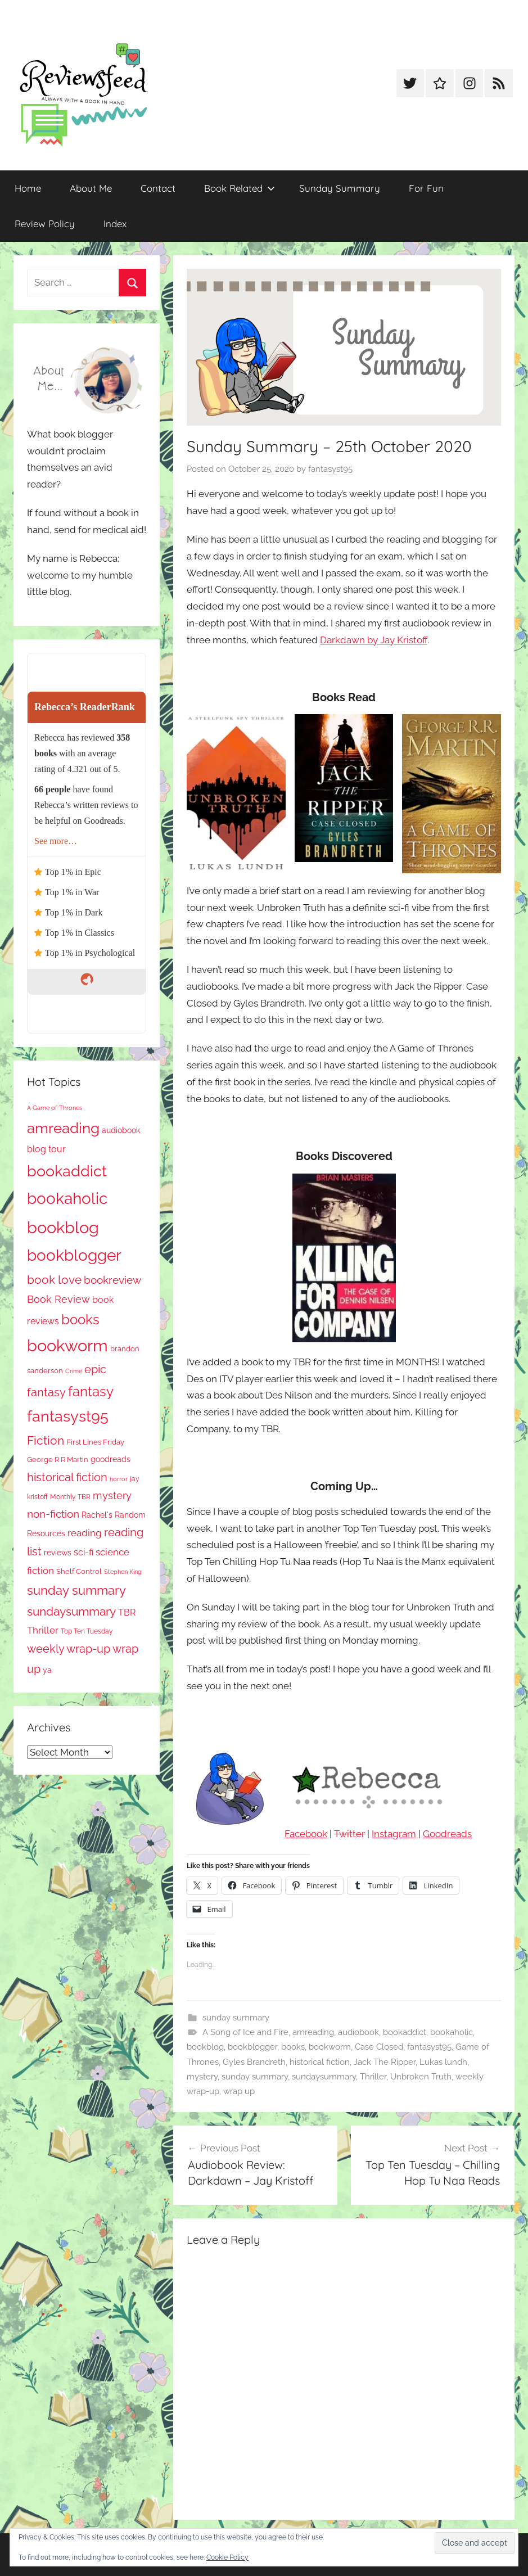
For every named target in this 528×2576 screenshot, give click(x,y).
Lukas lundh (443, 2062)
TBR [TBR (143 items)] (127, 1612)
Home (28, 188)
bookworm (330, 2047)
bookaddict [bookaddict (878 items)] (67, 1171)
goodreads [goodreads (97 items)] (110, 1459)
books (293, 2047)
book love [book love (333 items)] (54, 1280)
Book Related (239, 188)
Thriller (373, 2077)
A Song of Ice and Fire (245, 2032)
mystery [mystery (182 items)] (112, 1495)
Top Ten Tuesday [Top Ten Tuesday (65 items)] (87, 1631)
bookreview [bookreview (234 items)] (112, 1280)
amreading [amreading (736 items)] (63, 1127)
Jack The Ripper (385, 2062)
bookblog (205, 2047)
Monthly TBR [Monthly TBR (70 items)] (70, 1497)
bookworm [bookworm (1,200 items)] (67, 1345)
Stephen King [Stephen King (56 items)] (123, 1571)
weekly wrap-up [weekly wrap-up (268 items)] (68, 1648)
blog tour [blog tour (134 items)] (46, 1149)
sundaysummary (324, 2077)
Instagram (394, 1833)
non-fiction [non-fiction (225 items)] (53, 1514)
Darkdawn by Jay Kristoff (373, 640)
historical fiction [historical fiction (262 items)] (67, 1477)
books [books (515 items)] (80, 1319)
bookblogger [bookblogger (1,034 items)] (74, 1255)
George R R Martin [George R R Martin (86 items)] (57, 1459)
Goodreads (447, 1833)
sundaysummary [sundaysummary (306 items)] (71, 1611)
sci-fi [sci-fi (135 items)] (83, 1552)
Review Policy (45, 223)
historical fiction (320, 2062)
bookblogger (252, 2047)
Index (115, 223)
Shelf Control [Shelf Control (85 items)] (79, 1571)
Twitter (349, 1833)
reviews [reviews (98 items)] (57, 1552)
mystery (202, 2077)
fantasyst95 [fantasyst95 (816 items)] (68, 1416)
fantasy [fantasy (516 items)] (91, 1391)
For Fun (426, 188)
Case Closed (379, 2047)
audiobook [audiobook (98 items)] (121, 1130)
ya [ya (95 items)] (47, 1670)
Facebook (306, 1833)
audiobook (358, 2032)
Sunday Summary (339, 188)
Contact (158, 188)
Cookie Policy (227, 2557)
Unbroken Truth (421, 2077)
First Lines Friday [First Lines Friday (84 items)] (95, 1442)
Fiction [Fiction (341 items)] (45, 1440)
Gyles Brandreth (254, 2062)
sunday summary (235, 2018)
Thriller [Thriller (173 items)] (42, 1630)
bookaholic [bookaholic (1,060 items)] (67, 1198)
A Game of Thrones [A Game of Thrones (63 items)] (54, 1108)
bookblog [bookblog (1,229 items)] (63, 1227)
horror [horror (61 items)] (119, 1479)
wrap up (239, 2091)
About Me (91, 188)
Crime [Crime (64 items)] (73, 1371)
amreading (313, 2032)
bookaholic (451, 2032)
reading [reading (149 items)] (84, 1533)
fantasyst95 (330, 469)
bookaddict (404, 2032)
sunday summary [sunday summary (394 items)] (76, 1590)
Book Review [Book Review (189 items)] (58, 1299)
